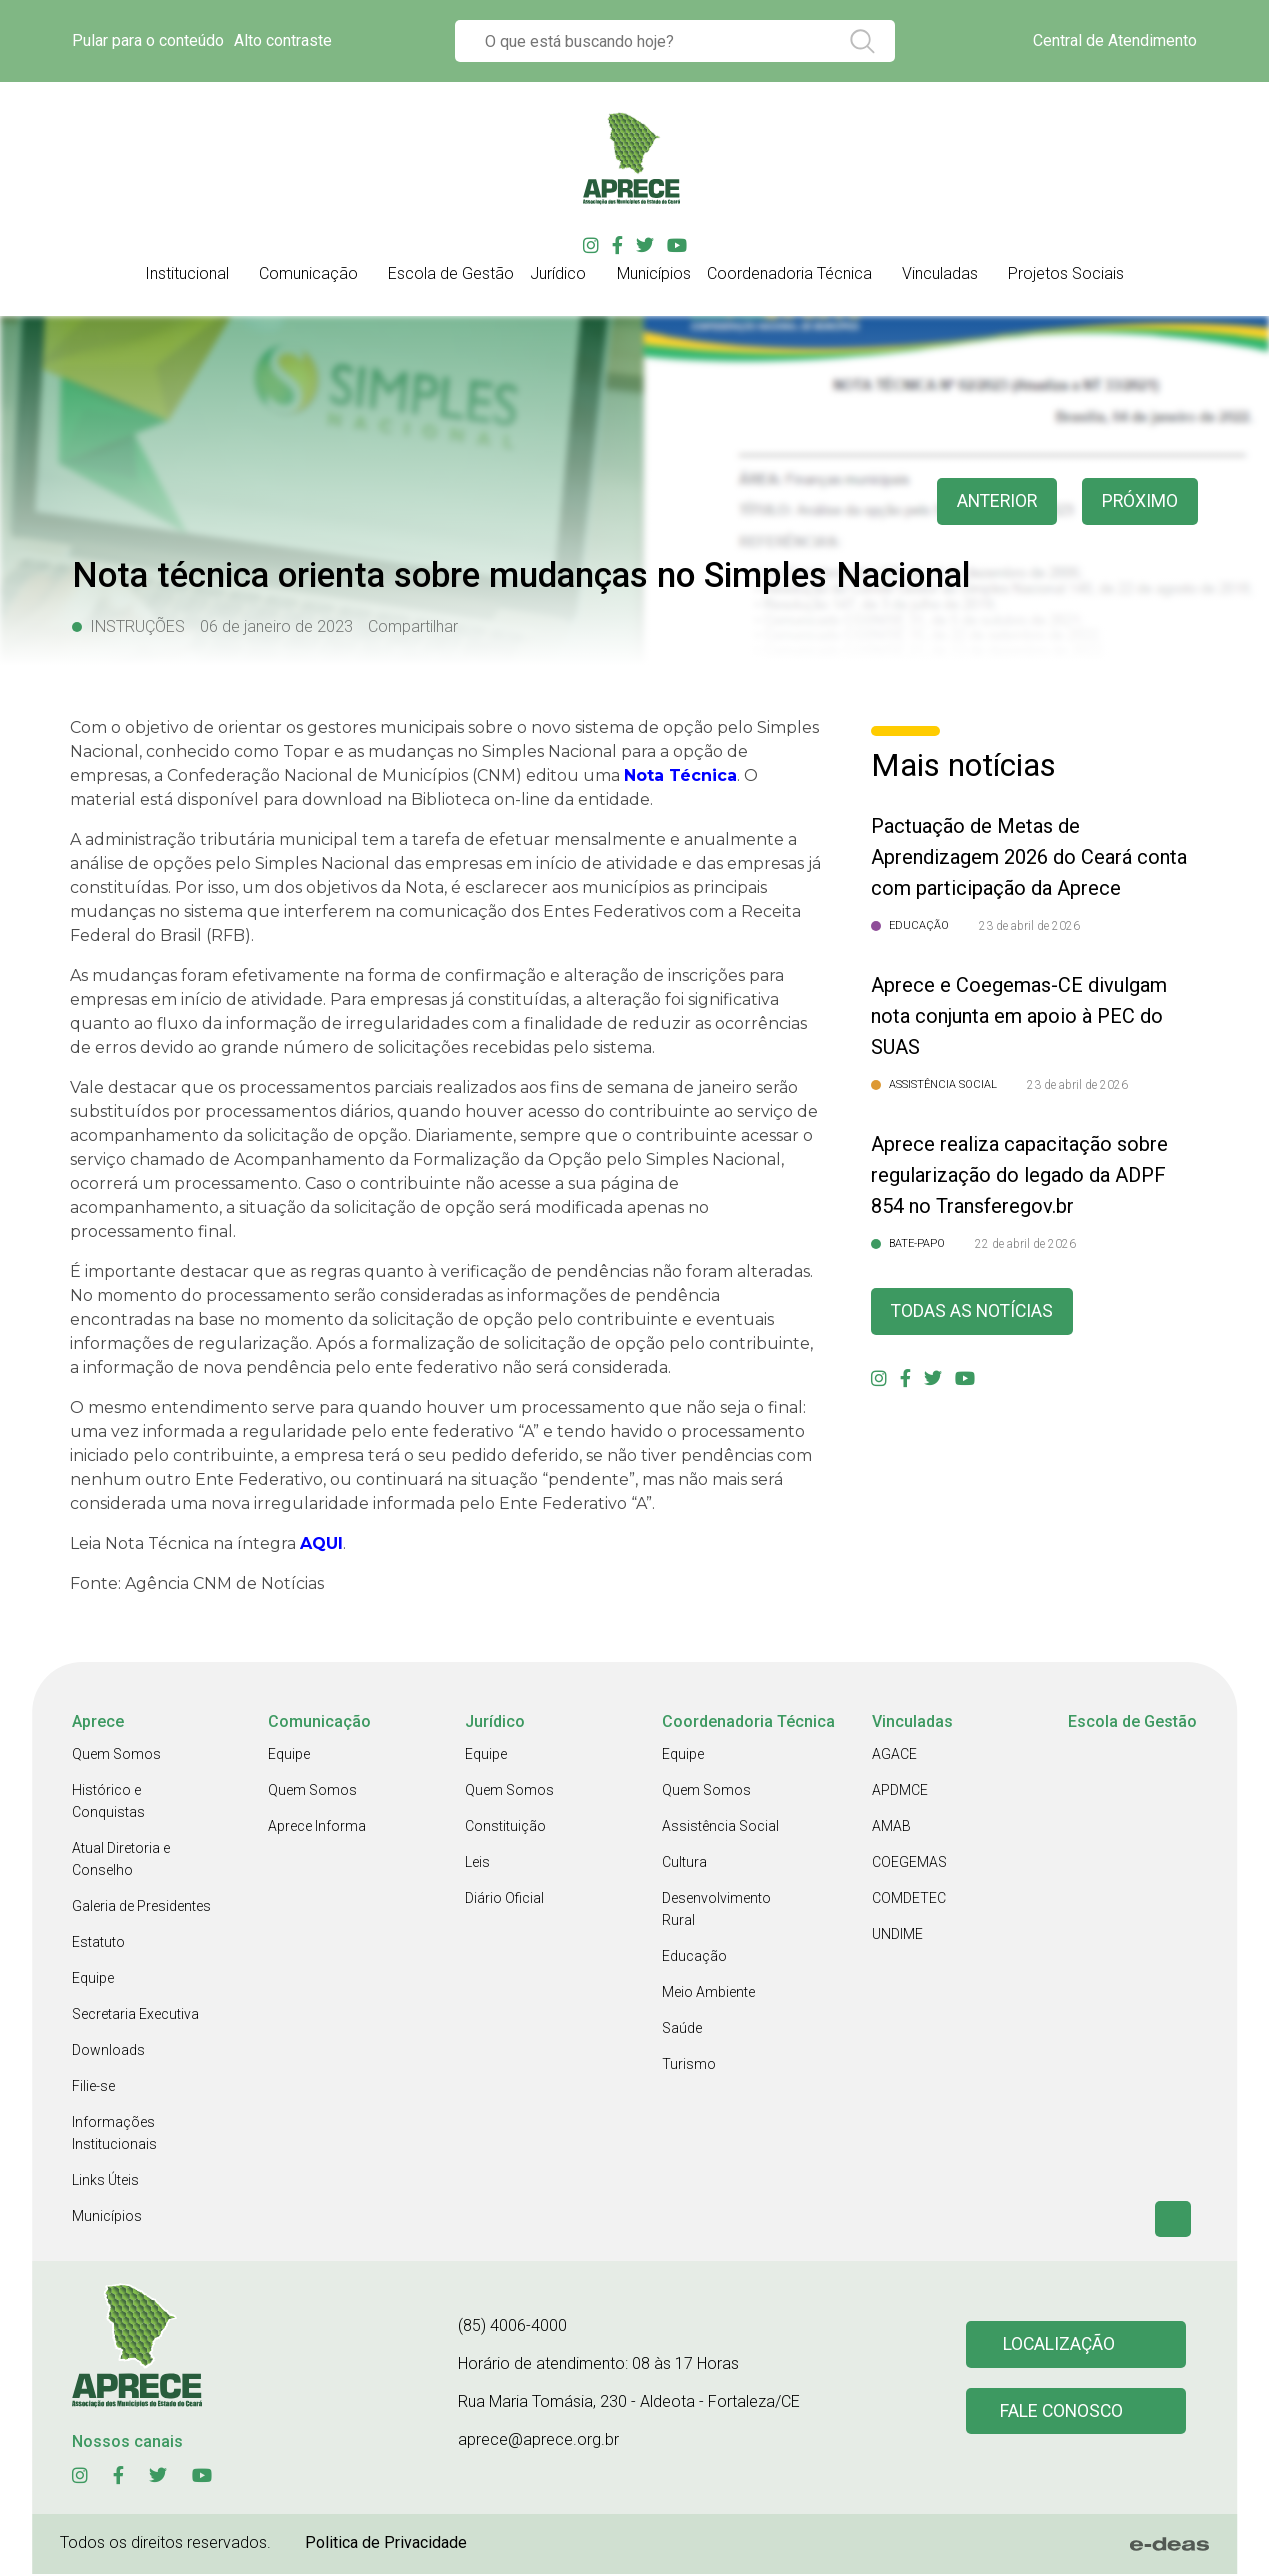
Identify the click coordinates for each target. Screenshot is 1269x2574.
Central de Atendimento (1115, 40)
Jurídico (558, 273)
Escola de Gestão (451, 273)
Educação (694, 1956)
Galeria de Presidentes (141, 1906)
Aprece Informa (317, 1826)
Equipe (93, 1978)
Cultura (684, 1862)
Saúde (682, 2028)
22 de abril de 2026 (1025, 1244)
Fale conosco (1063, 2411)
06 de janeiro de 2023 (276, 626)
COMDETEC (909, 1898)
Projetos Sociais (1066, 273)
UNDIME (897, 1934)
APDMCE (900, 1790)
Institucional (187, 273)
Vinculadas (940, 273)
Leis (477, 1862)
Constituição (505, 1826)
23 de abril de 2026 (1029, 926)
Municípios (654, 273)
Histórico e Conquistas (108, 1801)
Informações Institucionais (114, 2133)
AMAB (891, 1826)
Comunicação (308, 273)
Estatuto (98, 1942)
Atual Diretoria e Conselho (121, 1859)
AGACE (894, 1754)
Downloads (108, 2050)
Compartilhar (413, 626)
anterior (994, 501)
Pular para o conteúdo (148, 40)
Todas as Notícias (974, 1311)
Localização (1060, 2344)
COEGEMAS (909, 1862)
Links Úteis (105, 2180)
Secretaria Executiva (135, 2014)
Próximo (1139, 501)
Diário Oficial (504, 1898)
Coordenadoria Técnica (789, 273)
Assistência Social (720, 1826)
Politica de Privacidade (386, 2542)
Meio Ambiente (708, 1992)
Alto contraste (283, 40)
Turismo (689, 2064)
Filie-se (93, 2086)
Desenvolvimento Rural (716, 1909)
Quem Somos (116, 1754)
